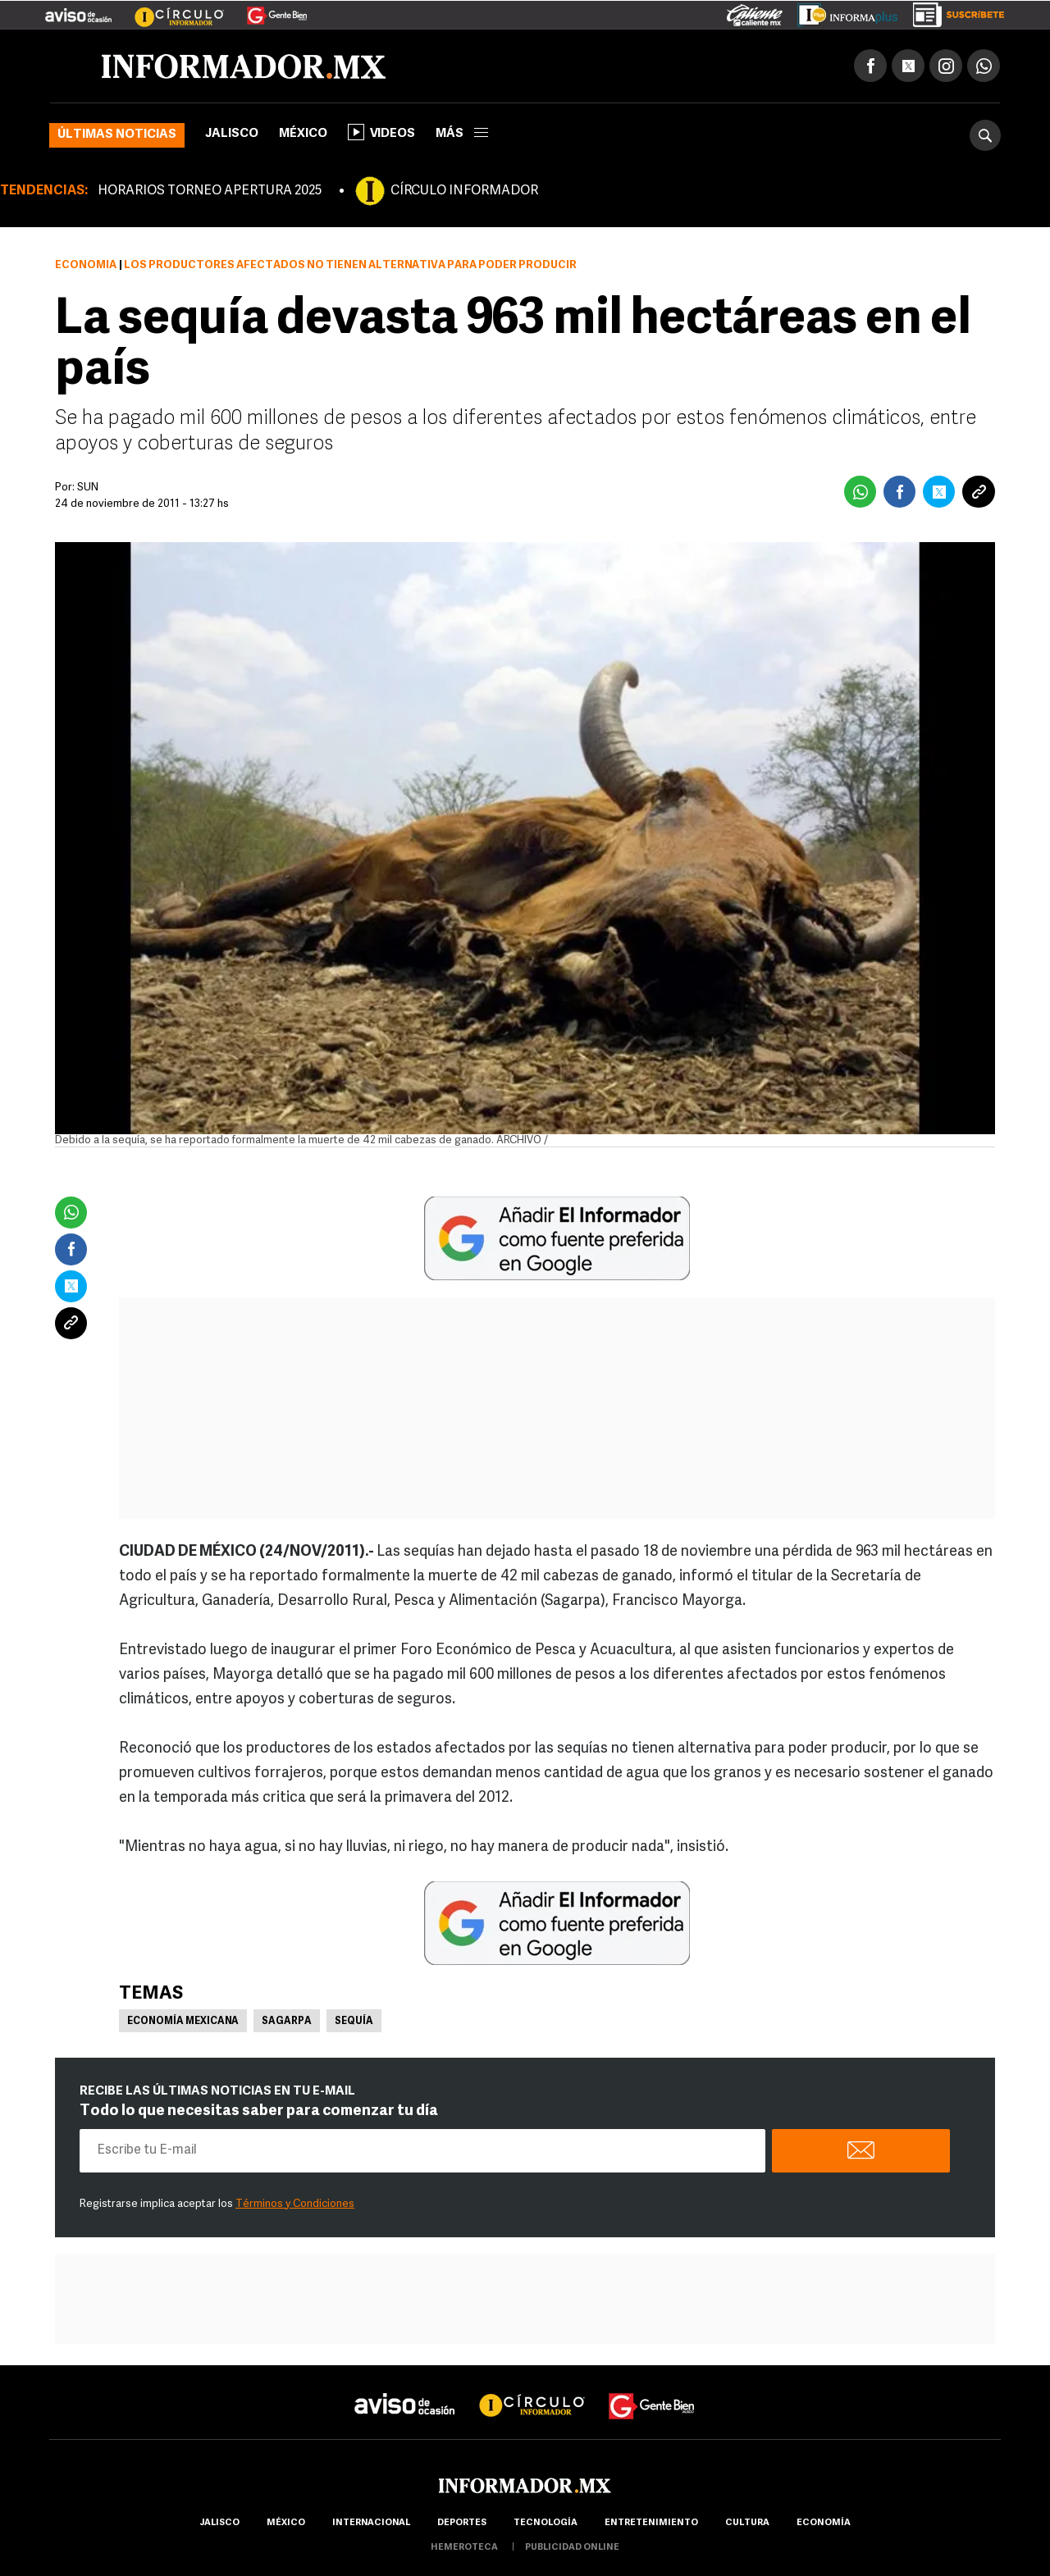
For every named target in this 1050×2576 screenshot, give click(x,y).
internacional (371, 2523)
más (462, 134)
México (303, 134)
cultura (747, 2523)
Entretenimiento (651, 2523)
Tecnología (546, 2523)
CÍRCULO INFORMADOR (464, 191)
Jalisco (231, 134)
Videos (381, 132)
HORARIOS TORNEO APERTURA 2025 (210, 191)
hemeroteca (464, 2547)
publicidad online (572, 2547)
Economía (85, 265)
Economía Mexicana (183, 2022)
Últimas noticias (116, 135)
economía (824, 2523)
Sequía (354, 2022)
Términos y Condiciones (294, 2204)
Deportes (461, 2523)
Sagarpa (287, 2022)
